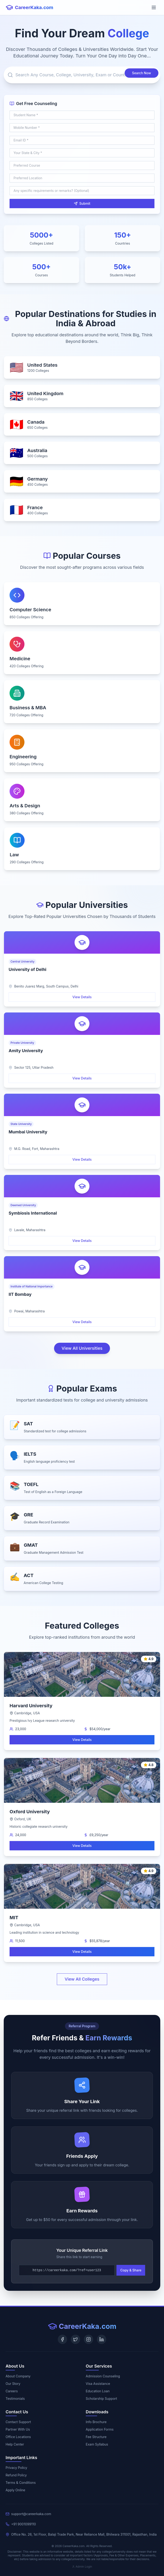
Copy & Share (130, 2270)
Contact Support (18, 2422)
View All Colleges (82, 1979)
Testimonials (15, 2398)
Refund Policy (16, 2475)
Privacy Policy (16, 2468)
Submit (82, 203)
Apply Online (15, 2490)
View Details (82, 994)
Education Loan (97, 2391)
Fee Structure (96, 2437)
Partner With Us (18, 2429)
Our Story (13, 2384)
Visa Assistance (98, 2384)
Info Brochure (96, 2422)
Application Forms (99, 2429)
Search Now (141, 73)
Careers (12, 2391)
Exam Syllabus (97, 2444)
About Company (18, 2376)
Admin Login (82, 2566)
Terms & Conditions (21, 2483)
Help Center (15, 2444)
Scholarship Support (101, 2398)
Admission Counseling (103, 2376)
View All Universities (82, 1348)
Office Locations (18, 2437)
